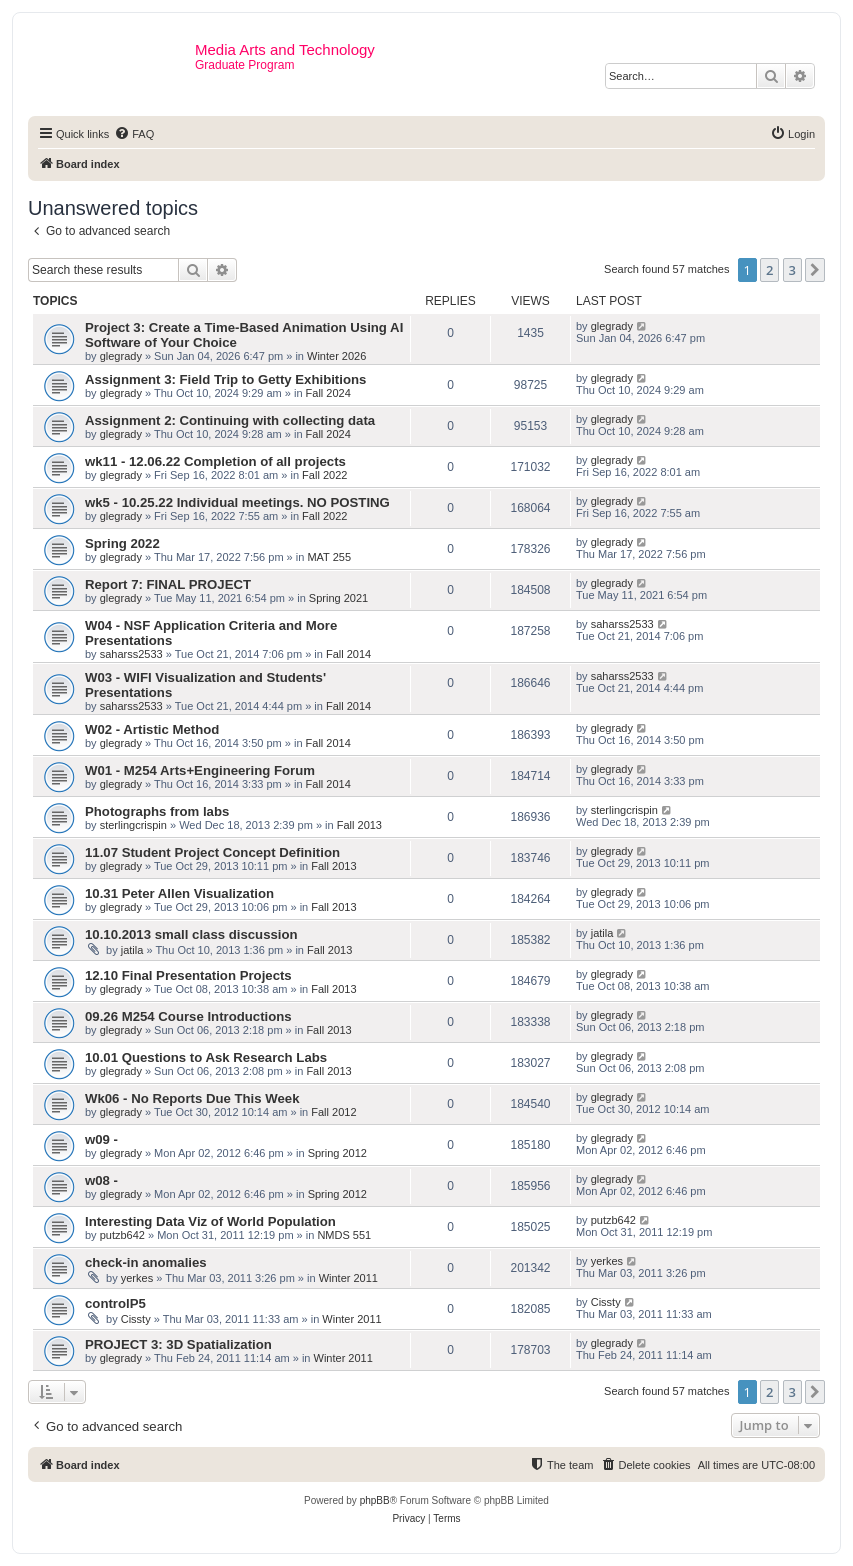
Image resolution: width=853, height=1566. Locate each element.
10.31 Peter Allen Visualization (179, 893)
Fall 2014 (348, 654)
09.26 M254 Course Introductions (188, 1016)
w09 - (101, 1139)
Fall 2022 (324, 475)
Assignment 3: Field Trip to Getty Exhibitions (225, 379)
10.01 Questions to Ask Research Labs (206, 1057)
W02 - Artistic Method (152, 729)
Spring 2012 (337, 1153)
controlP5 (115, 1303)
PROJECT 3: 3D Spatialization (178, 1344)
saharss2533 (131, 654)
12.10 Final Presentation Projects (188, 975)
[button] (815, 270)
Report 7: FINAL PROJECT (168, 584)
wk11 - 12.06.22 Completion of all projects (215, 461)
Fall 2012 (333, 1112)
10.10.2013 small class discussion (191, 934)
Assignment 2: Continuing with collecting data (230, 420)
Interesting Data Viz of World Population (210, 1221)
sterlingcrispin (133, 825)
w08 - (101, 1180)
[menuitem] (134, 134)
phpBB (375, 1500)
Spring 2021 (338, 598)
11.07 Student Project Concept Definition (212, 852)
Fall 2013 (359, 825)
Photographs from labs (157, 811)
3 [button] (792, 270)
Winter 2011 (348, 1278)
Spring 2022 (122, 543)
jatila (132, 950)
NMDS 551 (344, 1235)
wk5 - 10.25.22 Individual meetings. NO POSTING (237, 502)
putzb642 (122, 1235)
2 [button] (769, 270)
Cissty (136, 1319)
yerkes (137, 1278)
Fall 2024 (328, 393)
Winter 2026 (336, 356)
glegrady (121, 356)
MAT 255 (329, 557)
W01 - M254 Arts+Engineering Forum (200, 770)
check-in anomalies (146, 1262)
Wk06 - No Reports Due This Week (192, 1098)
